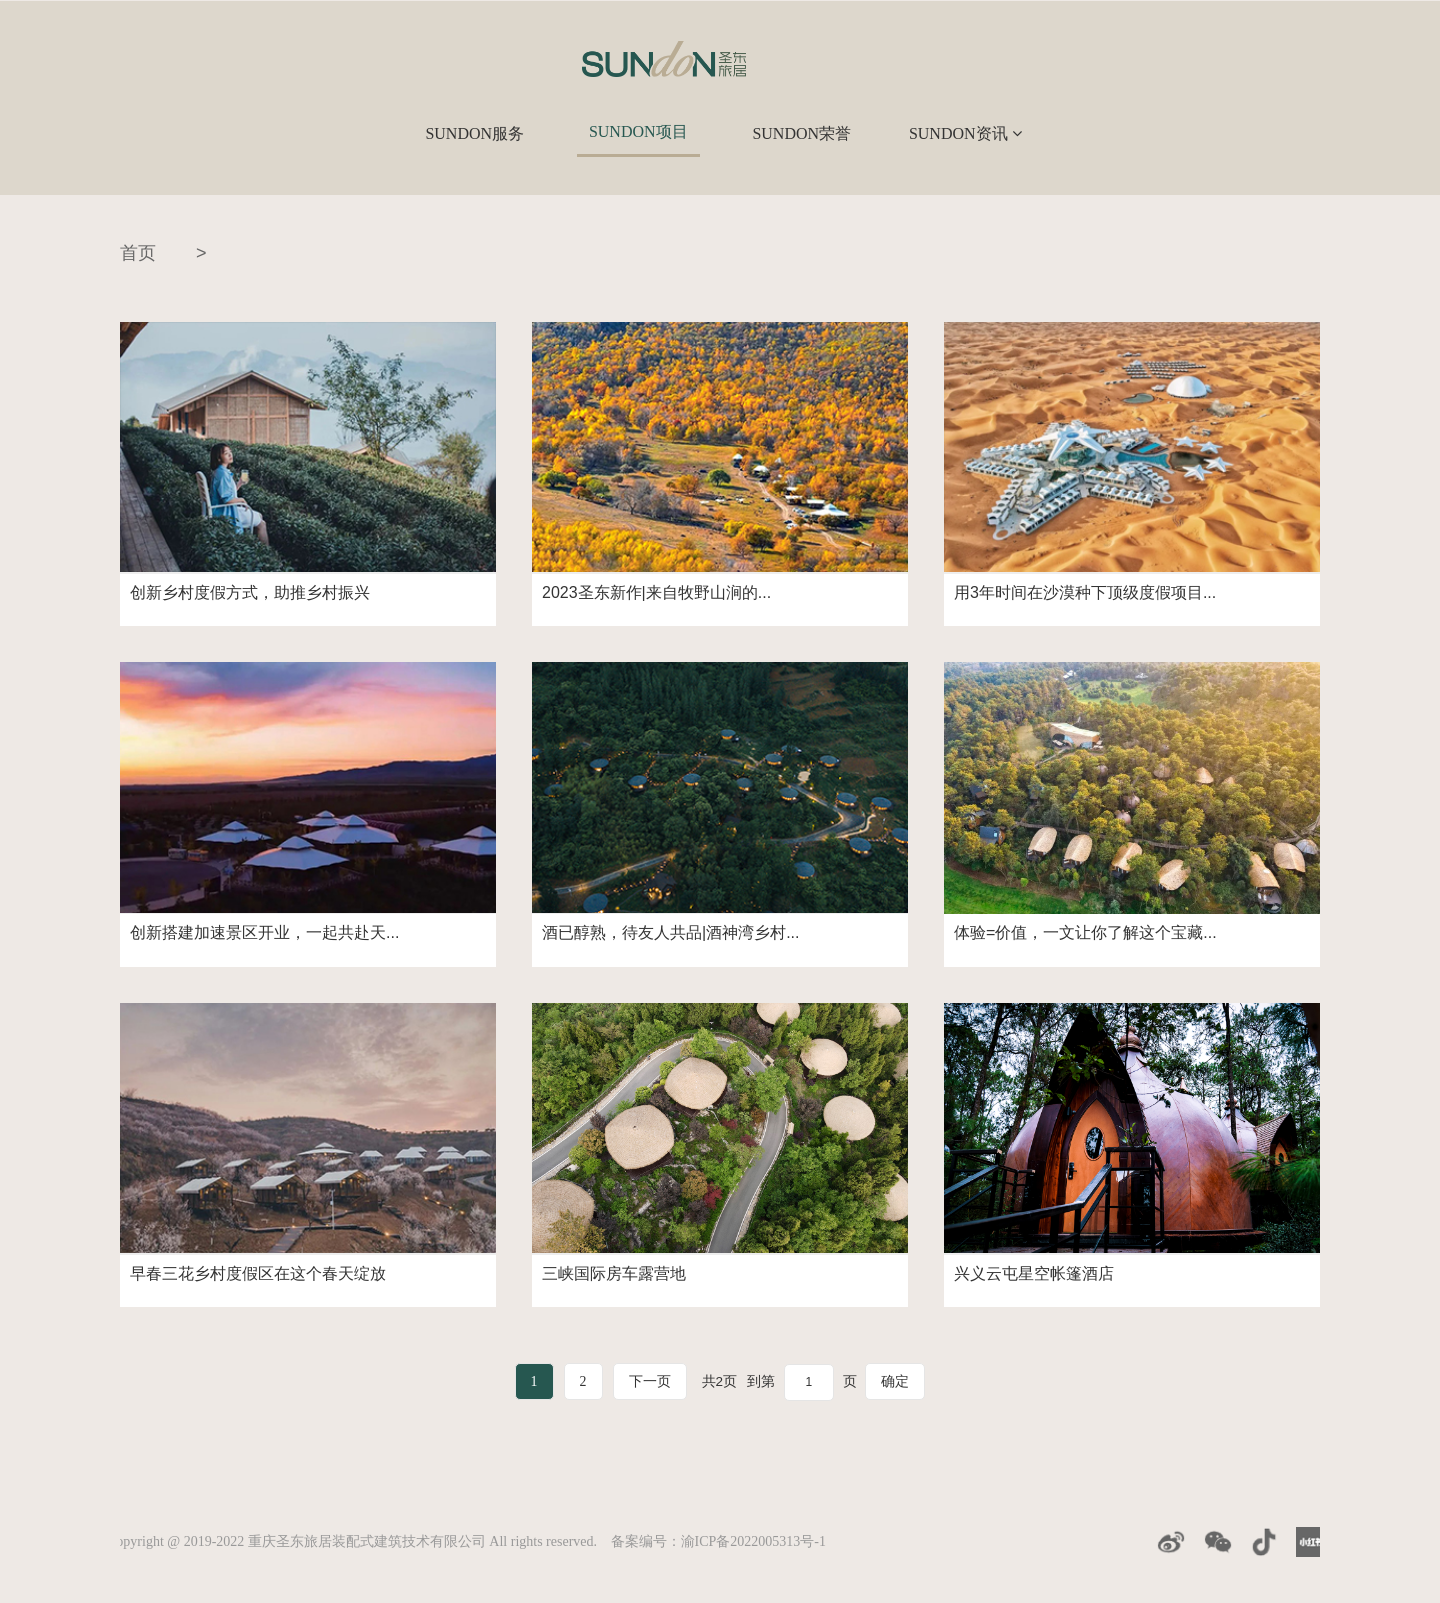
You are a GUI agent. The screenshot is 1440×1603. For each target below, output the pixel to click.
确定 (896, 1381)
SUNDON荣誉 (801, 133)
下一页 (649, 1381)
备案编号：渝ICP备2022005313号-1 (718, 1541)
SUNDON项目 (638, 131)
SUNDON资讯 (965, 133)
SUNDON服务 (474, 133)
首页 (138, 253)
